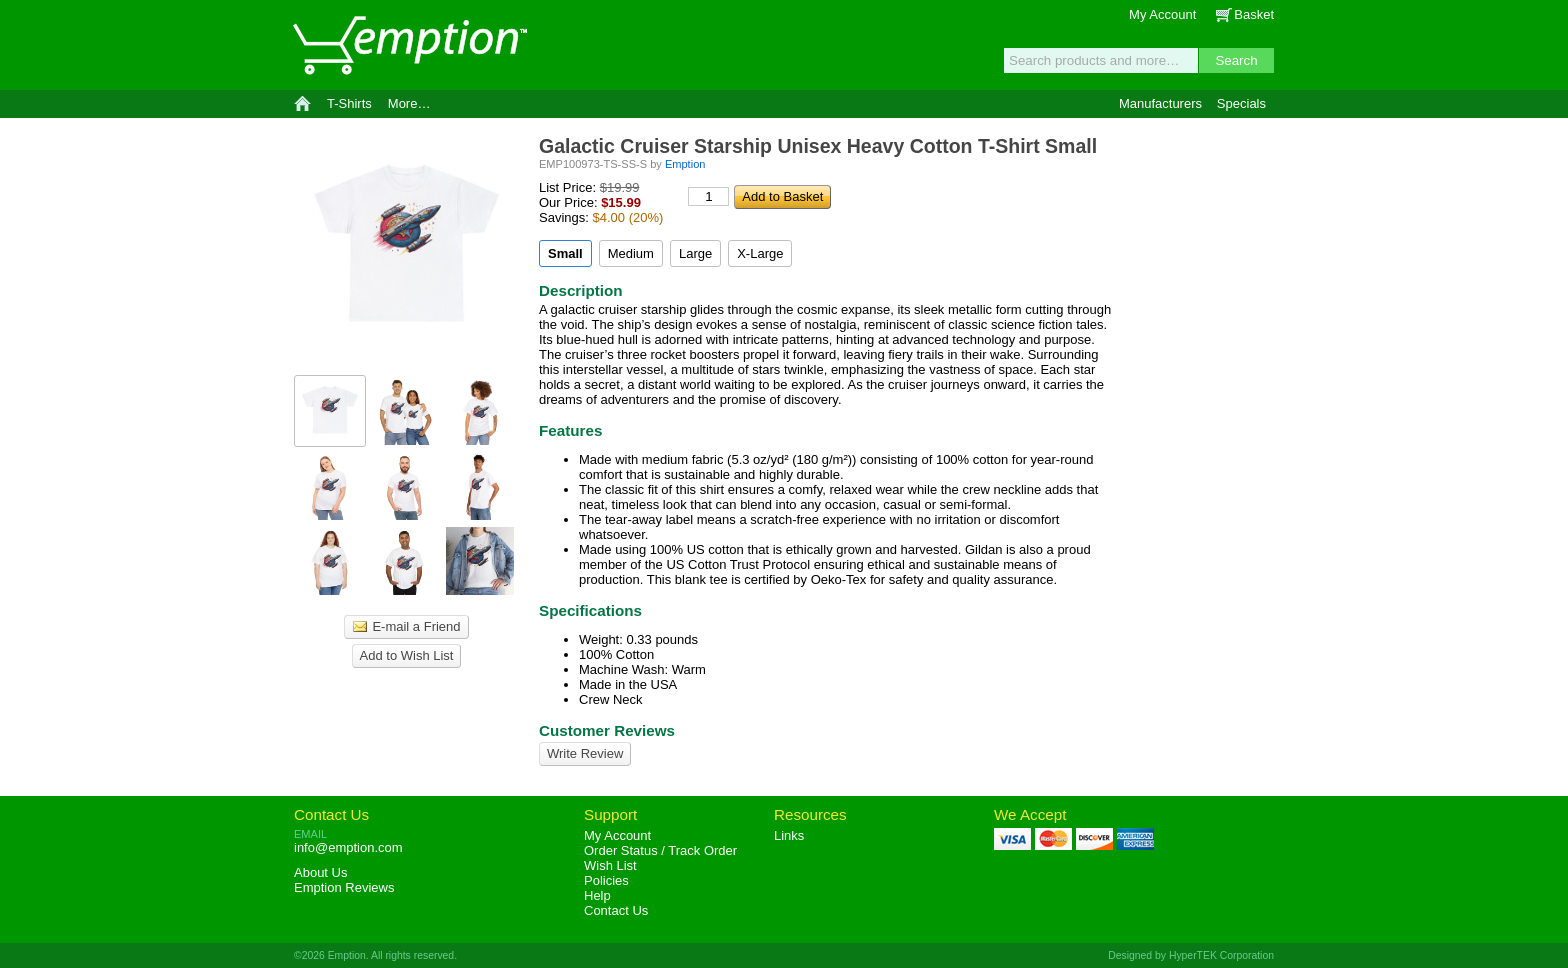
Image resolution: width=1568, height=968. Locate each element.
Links (789, 835)
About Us (320, 872)
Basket (1254, 14)
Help (597, 895)
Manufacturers (1160, 103)
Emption (409, 45)
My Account (1162, 14)
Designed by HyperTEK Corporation (1191, 955)
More (409, 103)
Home (302, 104)
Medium (631, 253)
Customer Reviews (607, 730)
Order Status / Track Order (660, 850)
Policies (606, 880)
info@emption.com (348, 847)
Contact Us (331, 814)
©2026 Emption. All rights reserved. (375, 955)
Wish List (610, 865)
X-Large (760, 253)
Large (695, 253)
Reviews (344, 887)
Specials (1241, 103)
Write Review (585, 753)
